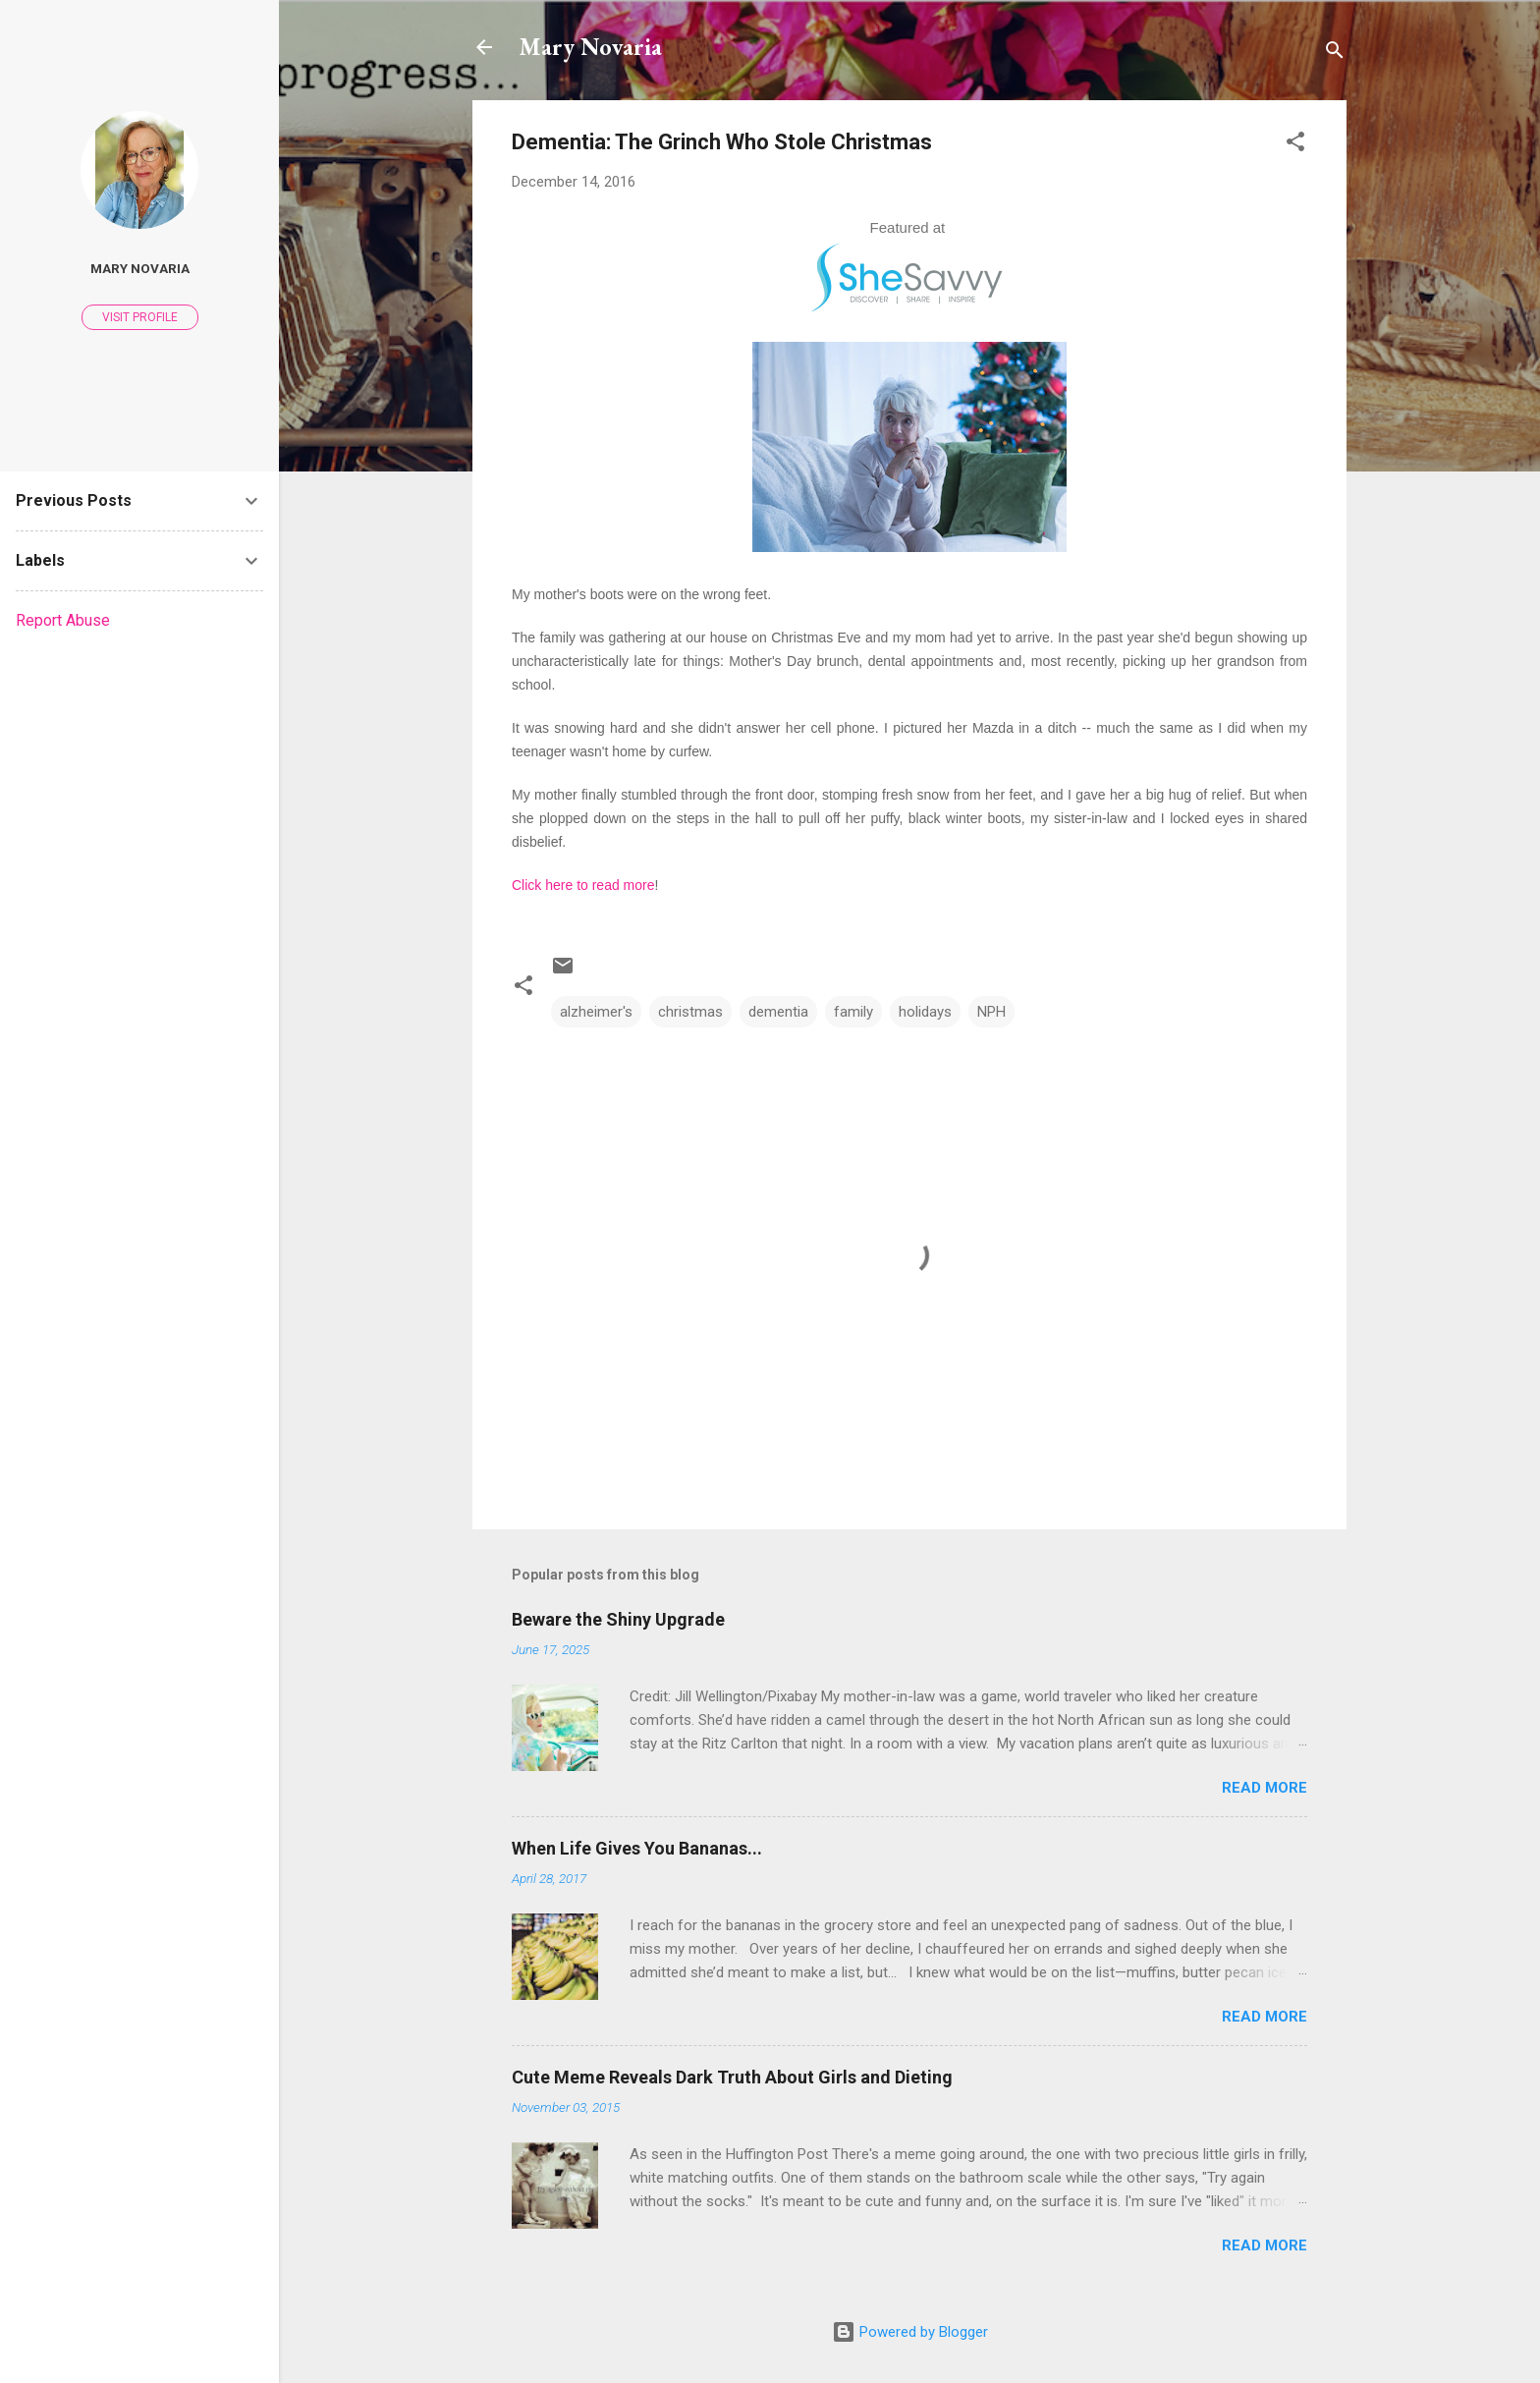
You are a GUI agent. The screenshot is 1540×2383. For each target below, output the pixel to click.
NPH (991, 1012)
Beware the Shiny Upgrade (618, 1619)
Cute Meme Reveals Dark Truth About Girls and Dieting (732, 2077)
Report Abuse (63, 620)
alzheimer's (596, 1012)
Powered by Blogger (910, 2332)
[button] (1295, 145)
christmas (690, 1012)
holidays (925, 1012)
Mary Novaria (591, 46)
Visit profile (140, 317)
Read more (1264, 1788)
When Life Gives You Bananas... (637, 1848)
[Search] (1335, 53)
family (853, 1012)
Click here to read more (583, 885)
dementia (778, 1012)
